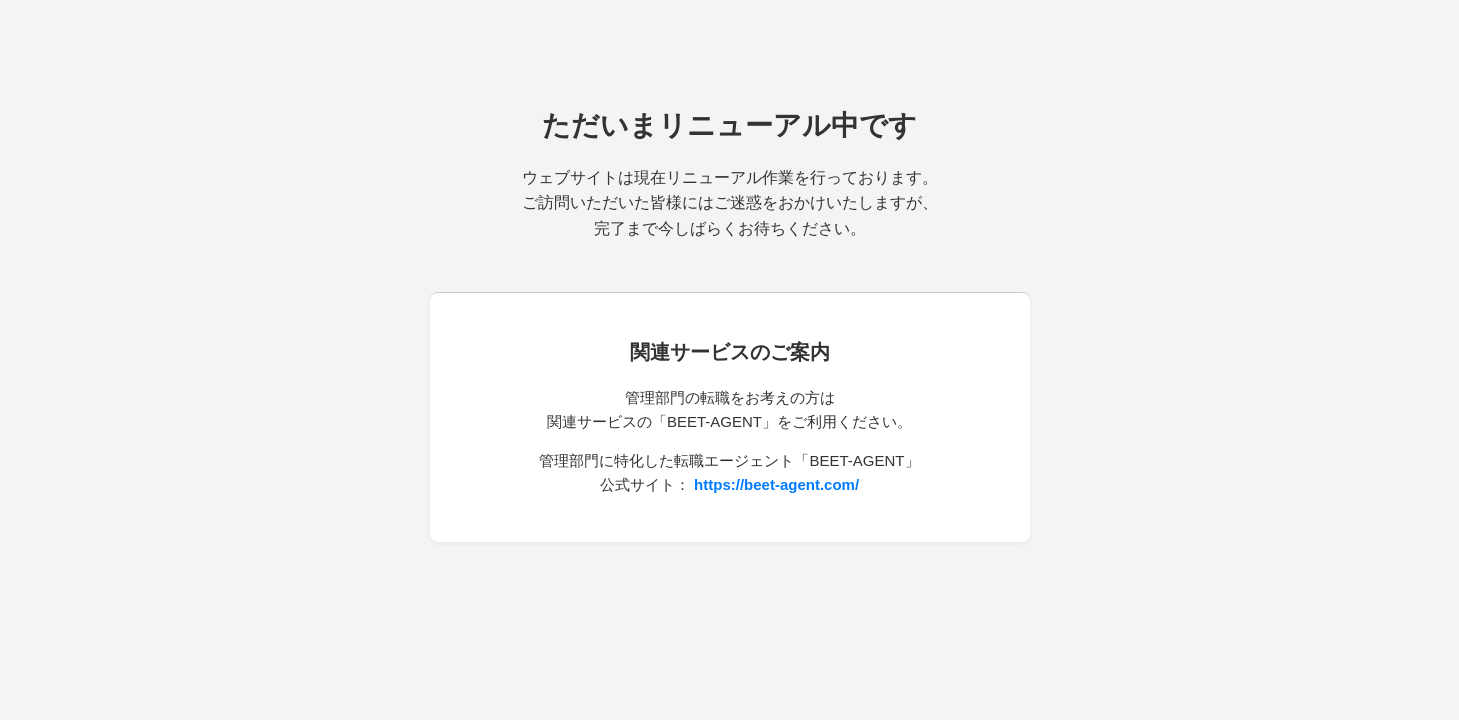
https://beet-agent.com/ (776, 484)
